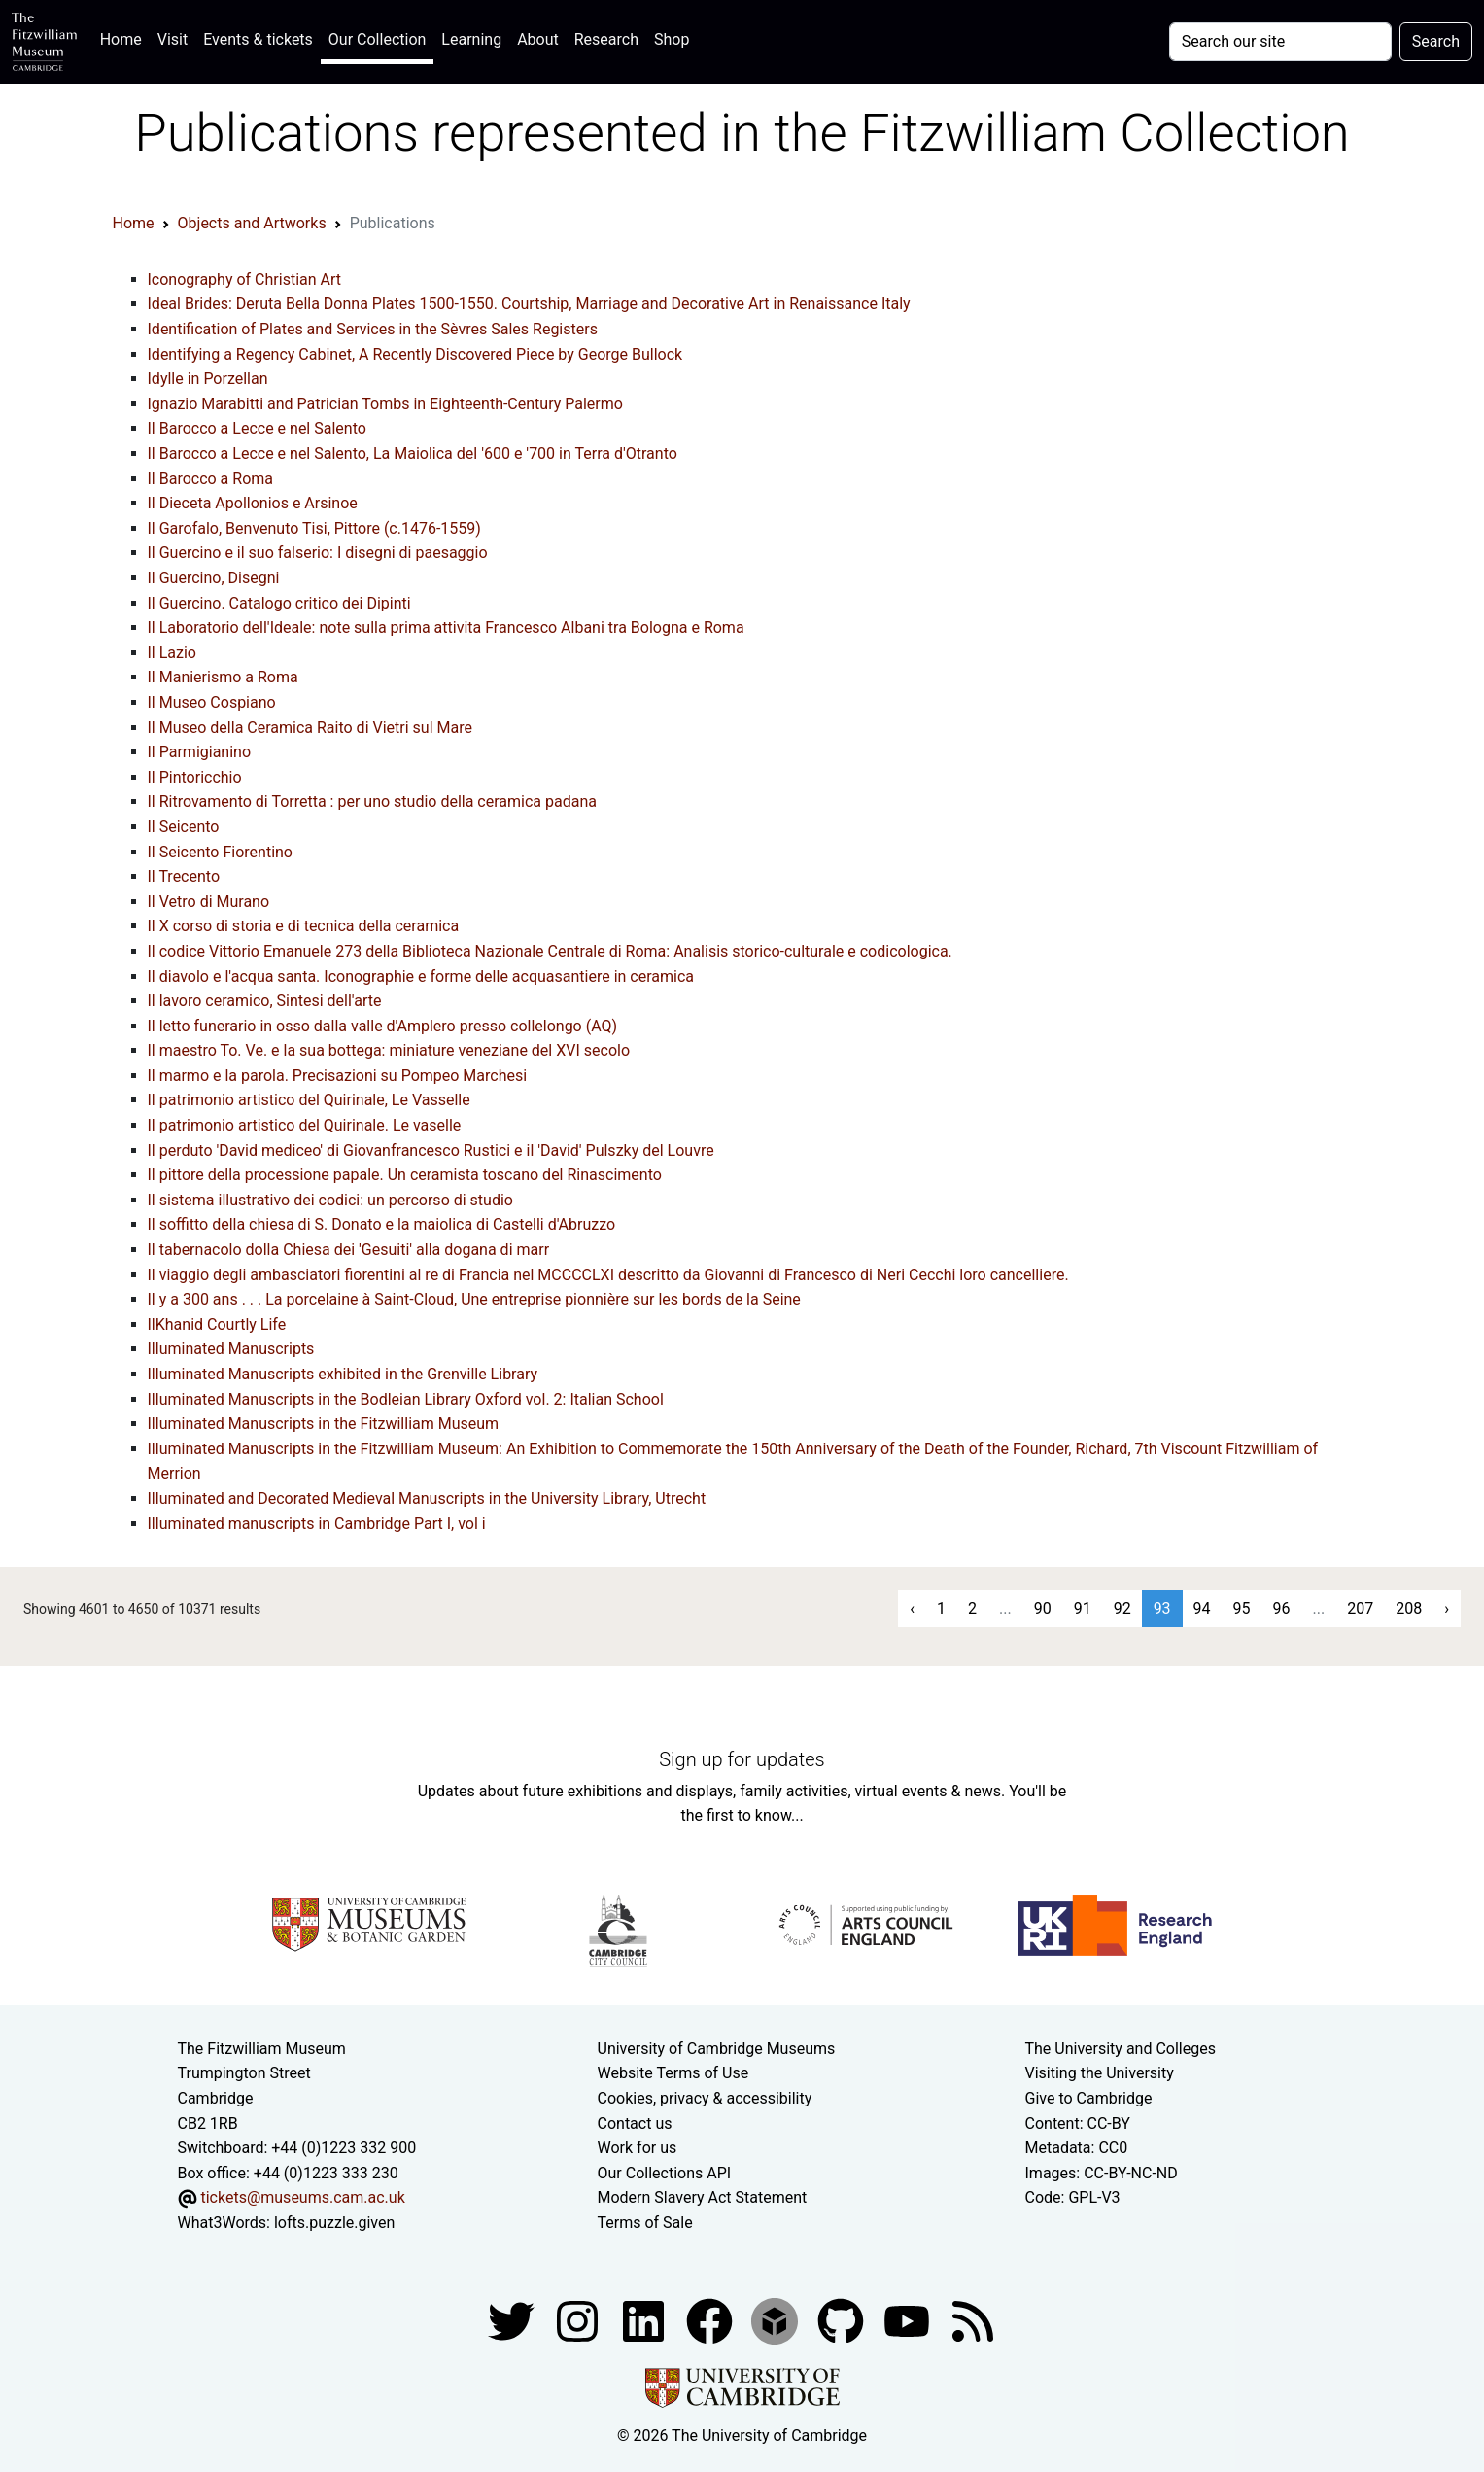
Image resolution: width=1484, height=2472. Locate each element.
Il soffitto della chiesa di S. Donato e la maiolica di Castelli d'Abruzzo (382, 1224)
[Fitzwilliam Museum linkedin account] (711, 2320)
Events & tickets (258, 39)
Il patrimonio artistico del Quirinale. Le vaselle (305, 1125)
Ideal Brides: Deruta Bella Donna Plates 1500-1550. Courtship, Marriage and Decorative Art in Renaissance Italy (529, 304)
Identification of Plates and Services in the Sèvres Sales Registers (373, 329)
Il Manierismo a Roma (223, 677)
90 (1043, 1608)
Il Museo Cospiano (212, 702)
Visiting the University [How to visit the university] (1099, 2073)
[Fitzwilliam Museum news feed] (973, 2320)
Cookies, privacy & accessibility (705, 2098)
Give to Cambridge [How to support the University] (1089, 2098)
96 (1282, 1608)
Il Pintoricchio (195, 777)
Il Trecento (184, 876)
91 (1082, 1608)
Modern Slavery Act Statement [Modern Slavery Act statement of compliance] (703, 2197)
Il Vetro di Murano (209, 901)
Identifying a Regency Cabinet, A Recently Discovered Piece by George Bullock (415, 354)
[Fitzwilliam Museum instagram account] (579, 2320)
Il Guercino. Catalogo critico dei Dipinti (279, 603)
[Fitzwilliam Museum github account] (843, 2320)
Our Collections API (665, 2173)
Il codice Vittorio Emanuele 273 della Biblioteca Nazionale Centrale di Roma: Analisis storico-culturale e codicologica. (550, 951)
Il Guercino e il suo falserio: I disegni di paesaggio (318, 552)
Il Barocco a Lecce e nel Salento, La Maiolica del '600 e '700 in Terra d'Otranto (412, 453)
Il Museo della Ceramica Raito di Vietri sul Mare (310, 727)
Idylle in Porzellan (208, 378)
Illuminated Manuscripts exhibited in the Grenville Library (343, 1374)
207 (1360, 1608)
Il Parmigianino (200, 752)
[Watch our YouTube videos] (909, 2320)
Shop (671, 39)
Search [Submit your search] (1436, 41)
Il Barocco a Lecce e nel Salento (257, 428)
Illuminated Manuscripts (231, 1349)
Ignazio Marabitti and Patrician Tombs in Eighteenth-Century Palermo (385, 404)
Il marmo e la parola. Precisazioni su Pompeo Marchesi (338, 1075)
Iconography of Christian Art (245, 279)
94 (1202, 1608)
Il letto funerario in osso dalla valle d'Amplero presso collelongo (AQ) (383, 1026)
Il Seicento (184, 827)
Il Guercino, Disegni (214, 578)
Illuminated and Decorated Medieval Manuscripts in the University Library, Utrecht (427, 1498)
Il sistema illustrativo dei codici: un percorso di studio (330, 1200)
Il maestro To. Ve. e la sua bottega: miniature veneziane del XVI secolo (389, 1050)
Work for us (637, 2148)
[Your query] (1280, 41)
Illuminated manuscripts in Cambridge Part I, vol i (317, 1524)
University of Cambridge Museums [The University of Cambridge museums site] (717, 2048)
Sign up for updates (741, 1759)
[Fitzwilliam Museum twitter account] (513, 2320)
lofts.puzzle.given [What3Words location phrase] (334, 2222)
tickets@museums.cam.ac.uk (302, 2197)
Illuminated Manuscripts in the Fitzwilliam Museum (324, 1423)
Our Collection (377, 39)
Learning (471, 39)
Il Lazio (172, 653)
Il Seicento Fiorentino (220, 852)
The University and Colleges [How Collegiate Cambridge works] (1120, 2048)
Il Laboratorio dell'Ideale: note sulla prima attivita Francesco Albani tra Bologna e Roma (446, 627)
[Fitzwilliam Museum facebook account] (645, 2320)
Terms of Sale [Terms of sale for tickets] (645, 2222)
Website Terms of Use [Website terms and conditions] (673, 2073)
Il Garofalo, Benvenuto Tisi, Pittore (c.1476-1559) (314, 528)
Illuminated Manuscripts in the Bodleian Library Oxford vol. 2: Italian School (406, 1399)
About (538, 39)
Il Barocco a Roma (211, 479)
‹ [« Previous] (912, 1608)
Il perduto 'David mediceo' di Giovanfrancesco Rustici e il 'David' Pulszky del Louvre (431, 1150)
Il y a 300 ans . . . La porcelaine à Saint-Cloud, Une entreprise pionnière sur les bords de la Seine (474, 1299)
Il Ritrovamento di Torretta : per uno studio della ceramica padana (372, 801)
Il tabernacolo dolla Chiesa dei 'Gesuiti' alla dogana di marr (349, 1249)
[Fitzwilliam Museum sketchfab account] (776, 2320)
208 (1409, 1608)
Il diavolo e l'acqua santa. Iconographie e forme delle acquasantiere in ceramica (421, 976)
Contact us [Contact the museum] (635, 2123)
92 (1122, 1608)
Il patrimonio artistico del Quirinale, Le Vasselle (309, 1100)
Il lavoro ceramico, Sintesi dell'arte (265, 1001)
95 (1242, 1608)
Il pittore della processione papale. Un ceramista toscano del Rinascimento (405, 1175)
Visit (172, 39)
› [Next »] (1446, 1608)
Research (606, 39)
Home (125, 37)
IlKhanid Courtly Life (217, 1324)
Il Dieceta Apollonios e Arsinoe (253, 503)
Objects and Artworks (252, 223)
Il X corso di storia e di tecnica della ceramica (304, 926)
